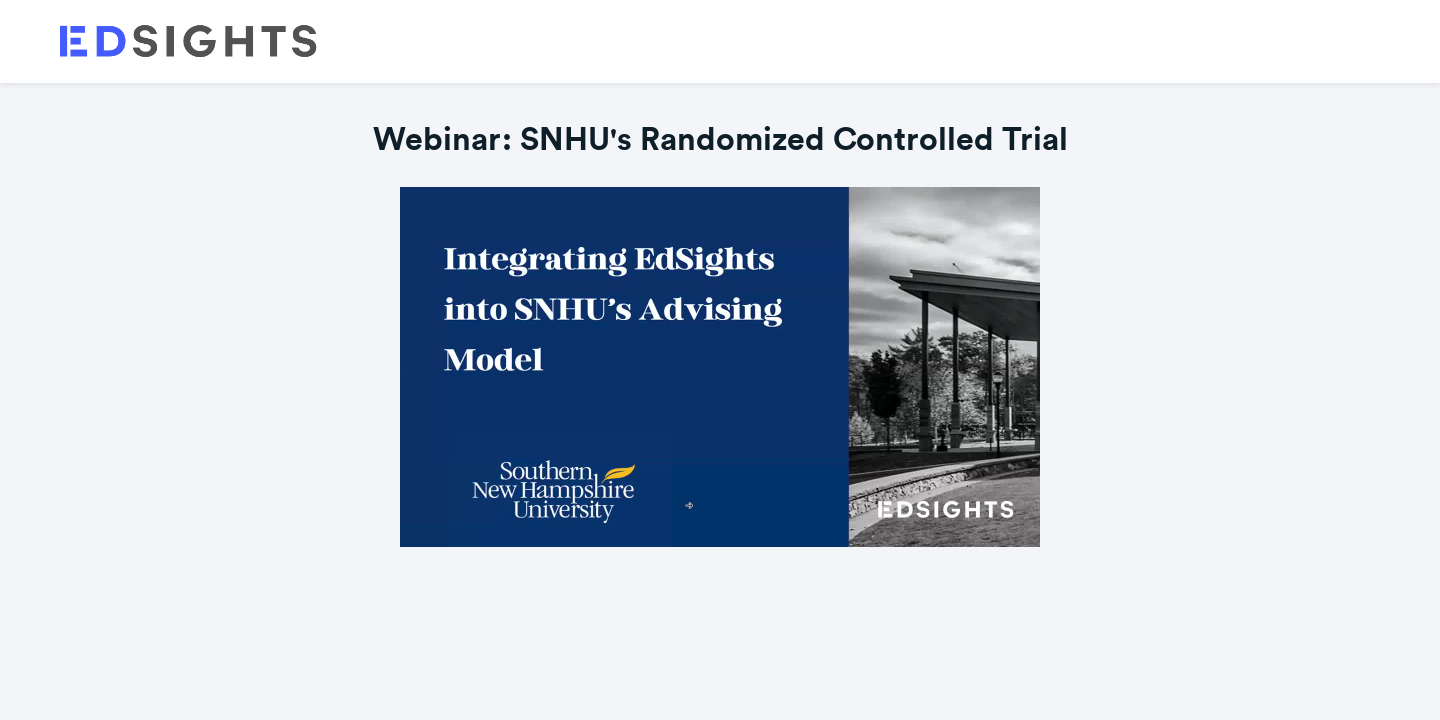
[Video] (720, 367)
